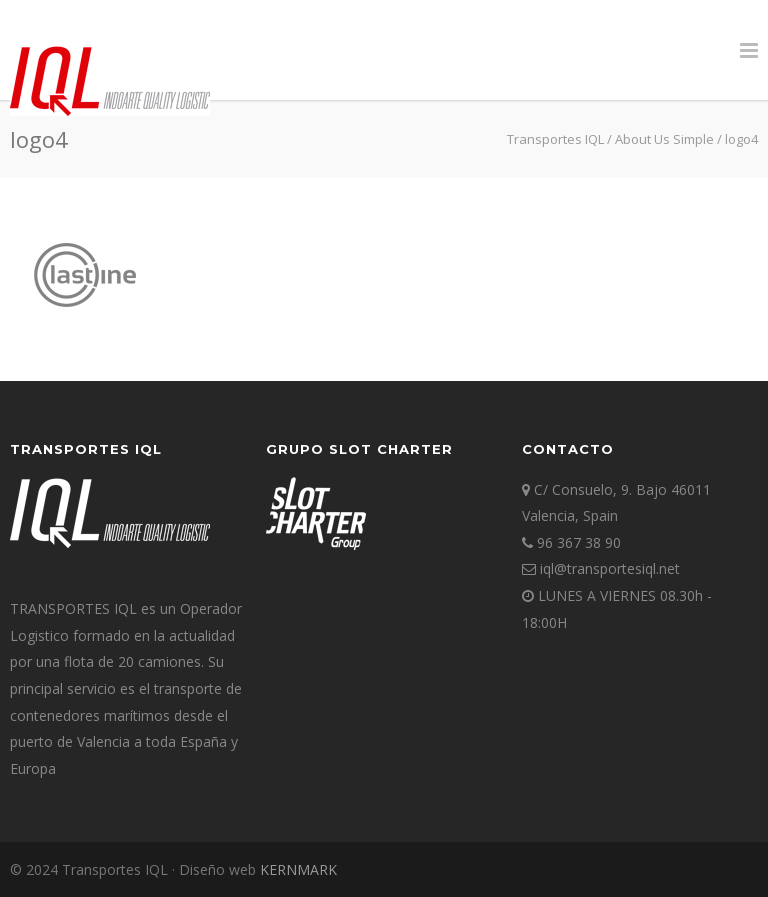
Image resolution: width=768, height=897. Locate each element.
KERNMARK (298, 869)
